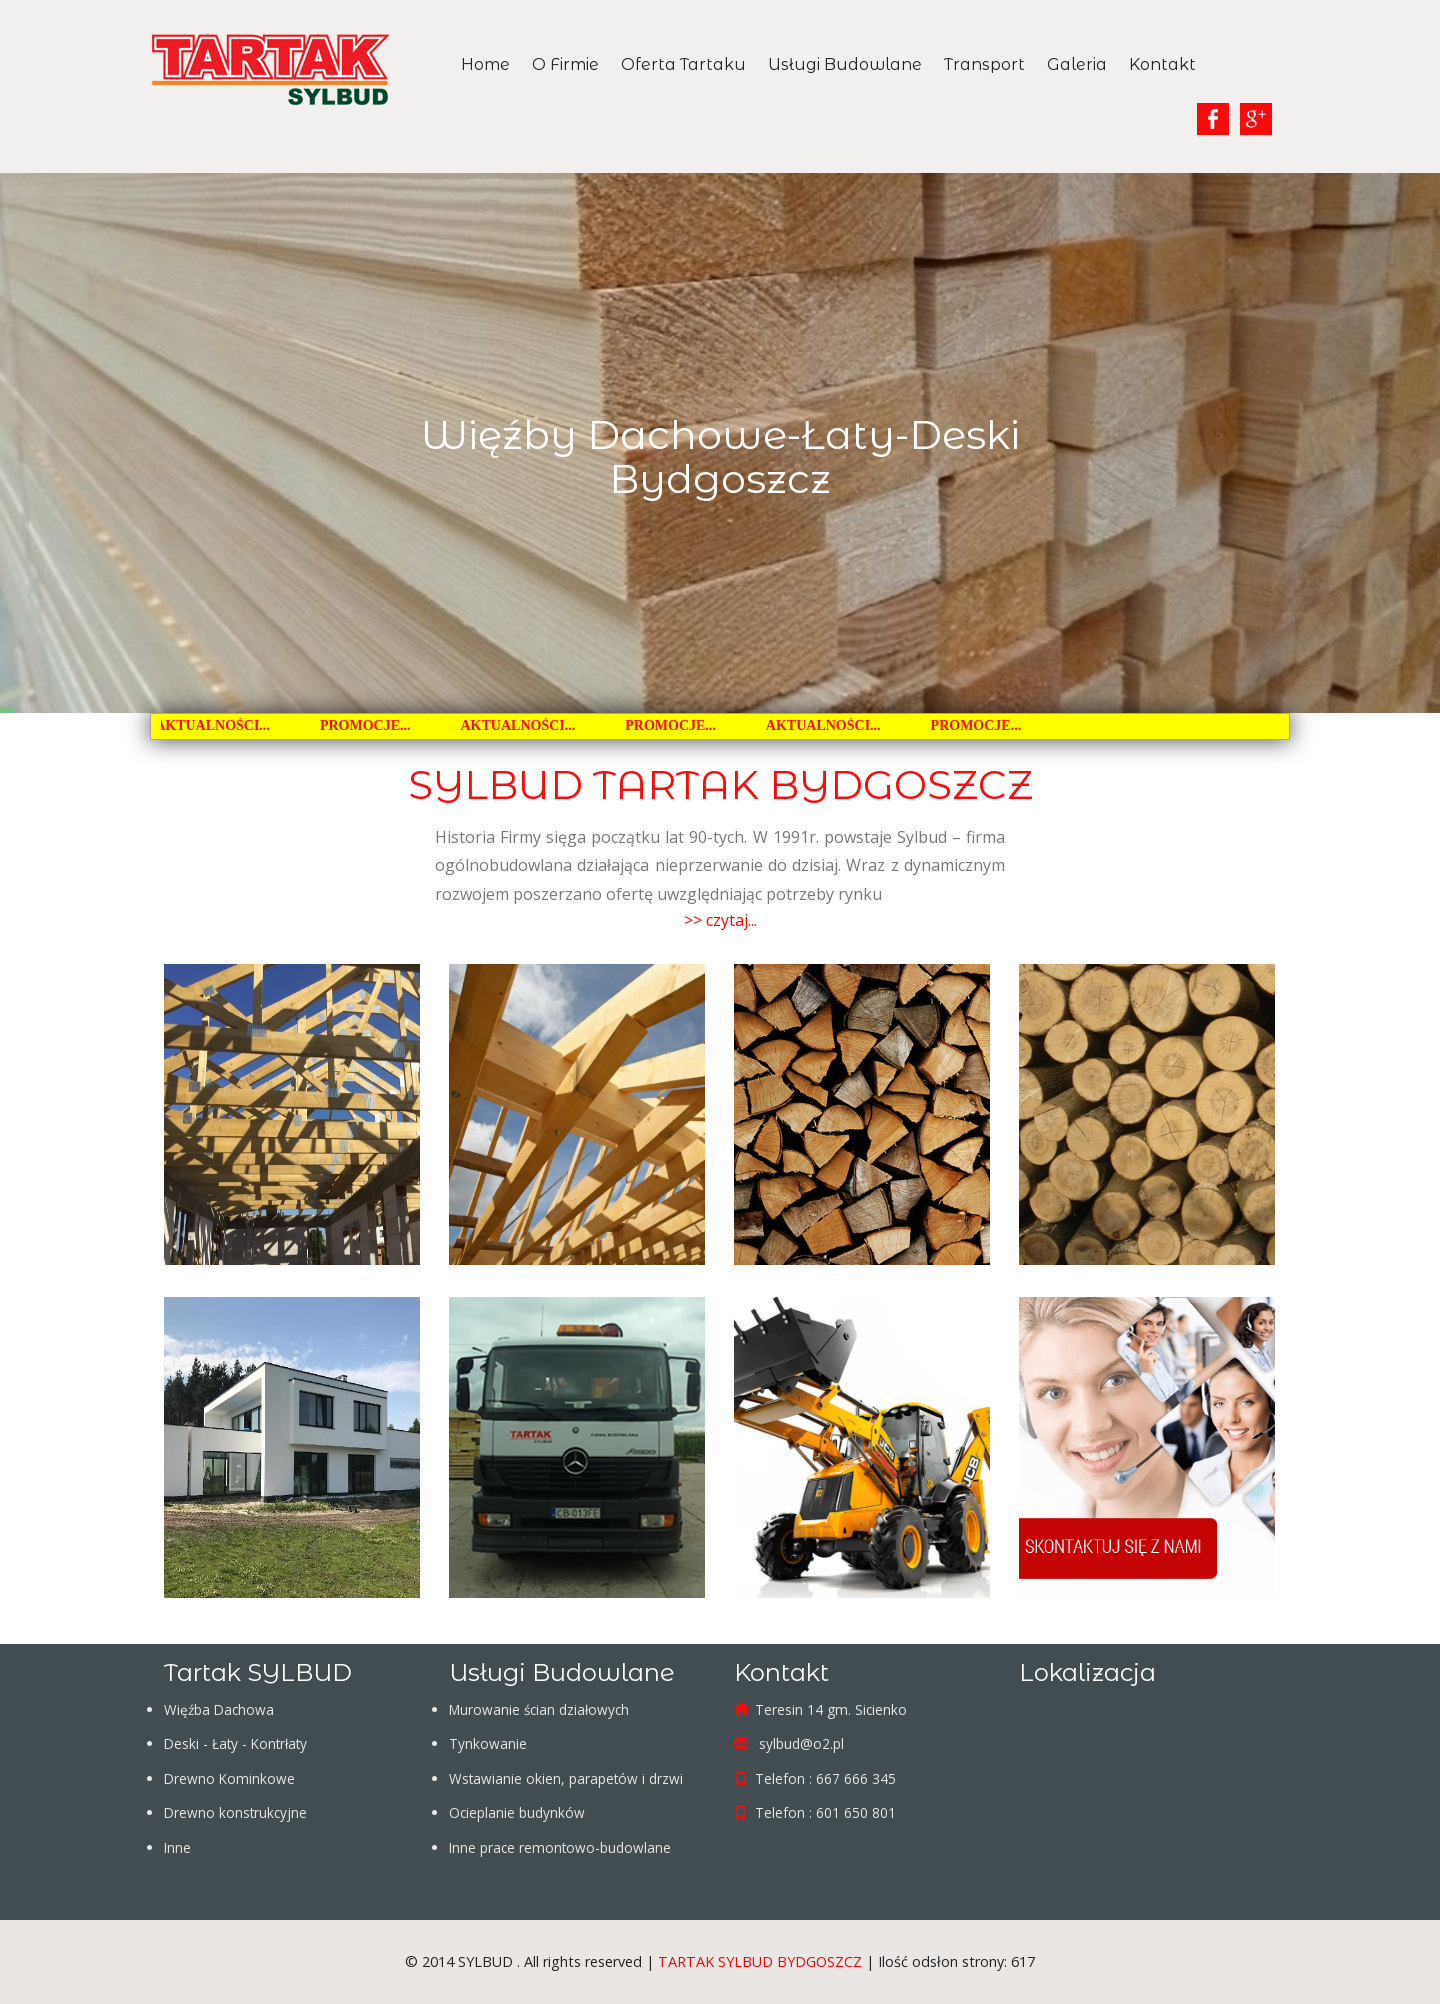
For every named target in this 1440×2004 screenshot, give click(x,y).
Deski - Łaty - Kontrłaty (235, 1743)
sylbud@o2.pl (799, 1743)
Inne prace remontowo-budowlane (560, 1847)
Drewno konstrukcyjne (235, 1812)
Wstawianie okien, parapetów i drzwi (566, 1778)
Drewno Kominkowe (229, 1778)
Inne (177, 1847)
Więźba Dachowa (219, 1709)
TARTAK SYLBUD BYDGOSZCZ (760, 1961)
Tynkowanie (488, 1743)
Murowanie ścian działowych (539, 1709)
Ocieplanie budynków (517, 1812)
